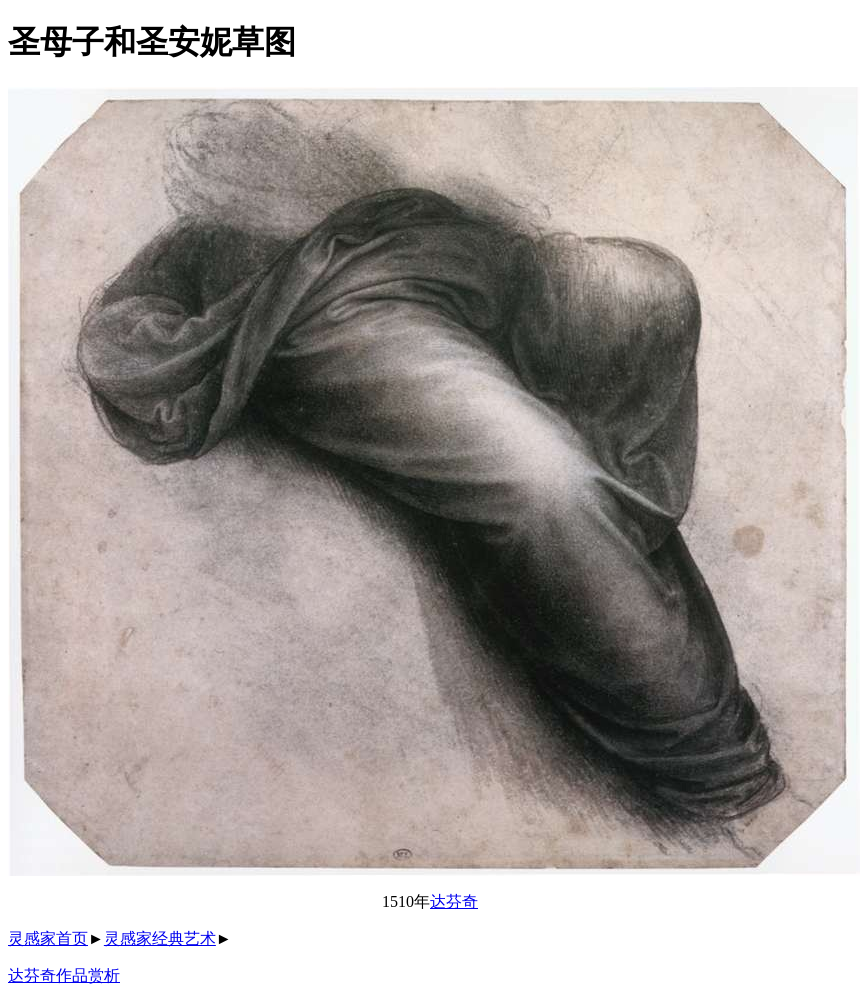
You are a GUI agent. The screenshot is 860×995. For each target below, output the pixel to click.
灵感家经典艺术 (160, 938)
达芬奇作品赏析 (64, 975)
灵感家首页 (48, 938)
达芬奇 (454, 901)
